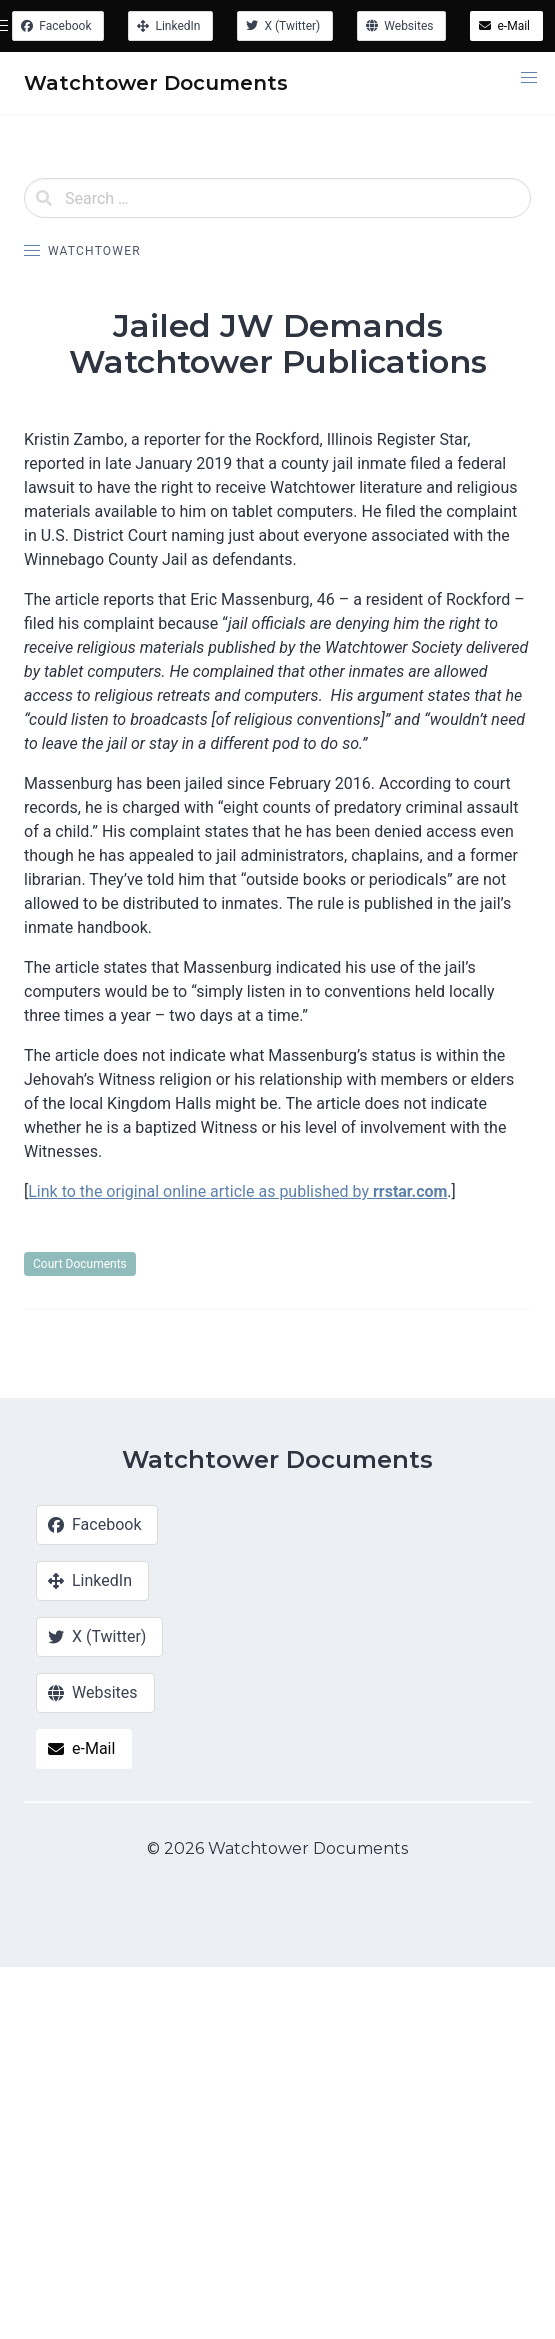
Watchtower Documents (277, 1459)
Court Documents (80, 1264)
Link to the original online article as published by (237, 1191)
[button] (529, 78)
